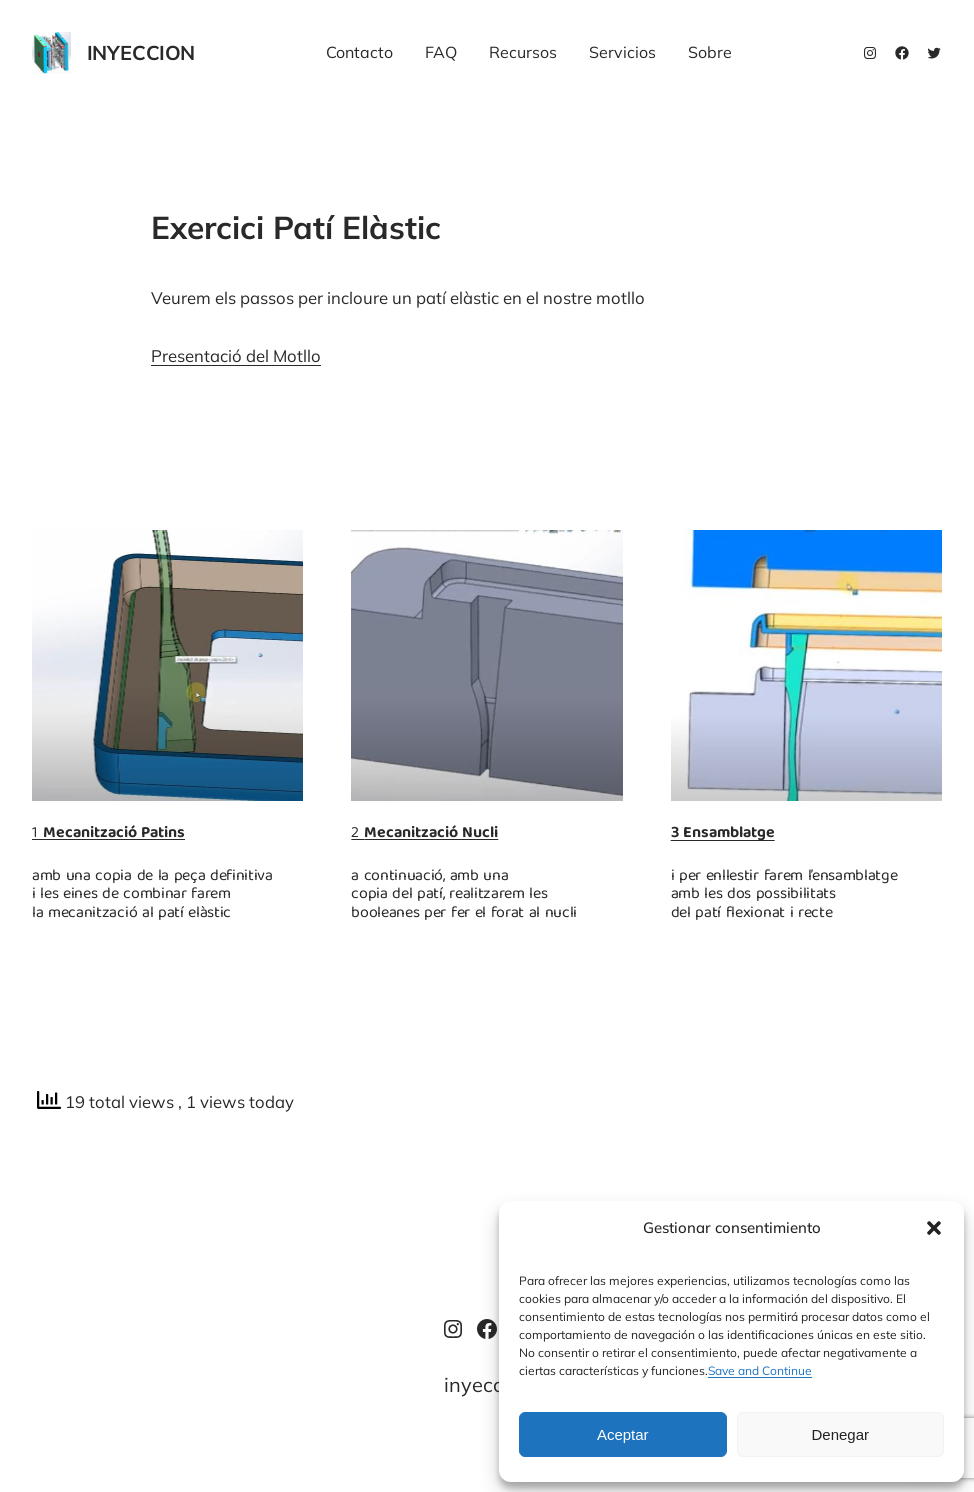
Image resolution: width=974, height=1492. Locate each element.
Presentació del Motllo (236, 355)
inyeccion (141, 52)
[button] (934, 1228)
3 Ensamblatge (723, 834)
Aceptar (623, 1434)
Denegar (840, 1434)
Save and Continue (760, 1370)
